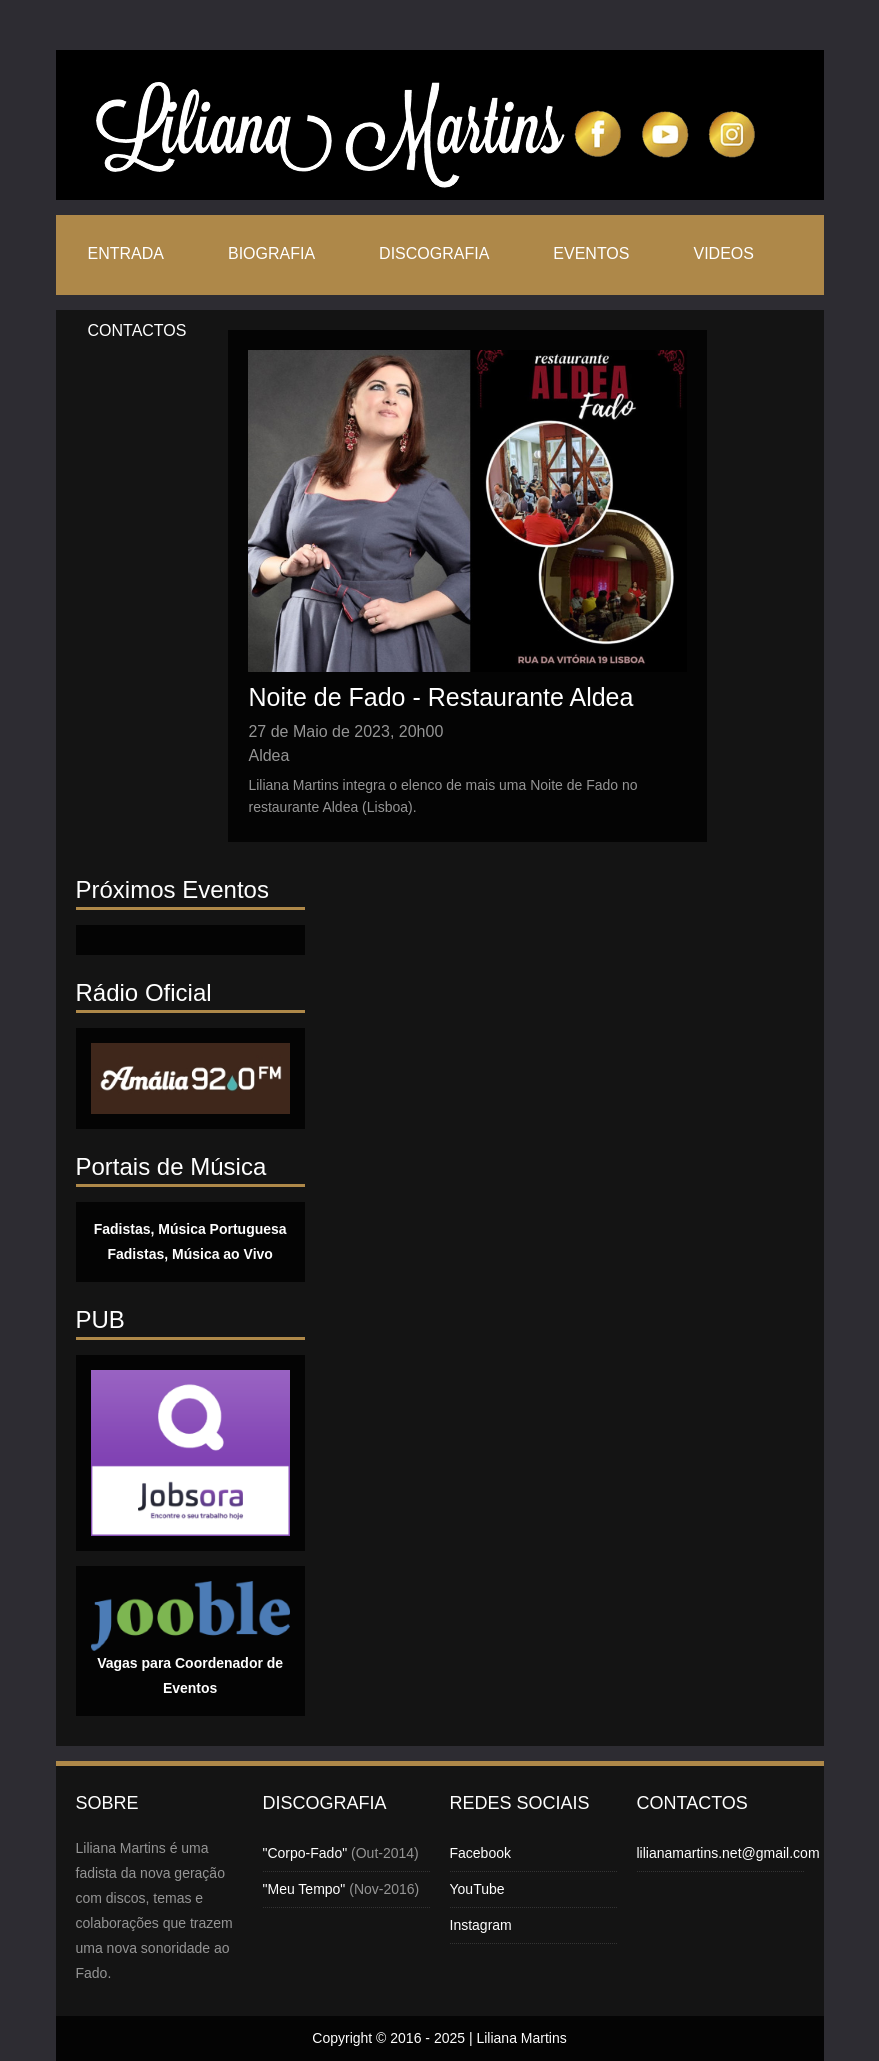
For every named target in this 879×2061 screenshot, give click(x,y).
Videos (723, 253)
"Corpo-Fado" (305, 1853)
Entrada (126, 253)
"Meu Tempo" (304, 1889)
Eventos (591, 253)
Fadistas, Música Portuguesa (190, 1229)
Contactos (137, 330)
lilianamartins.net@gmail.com (728, 1853)
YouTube (477, 1889)
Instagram (481, 1925)
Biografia (271, 253)
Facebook (480, 1853)
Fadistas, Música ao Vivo (189, 1254)
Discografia (434, 253)
